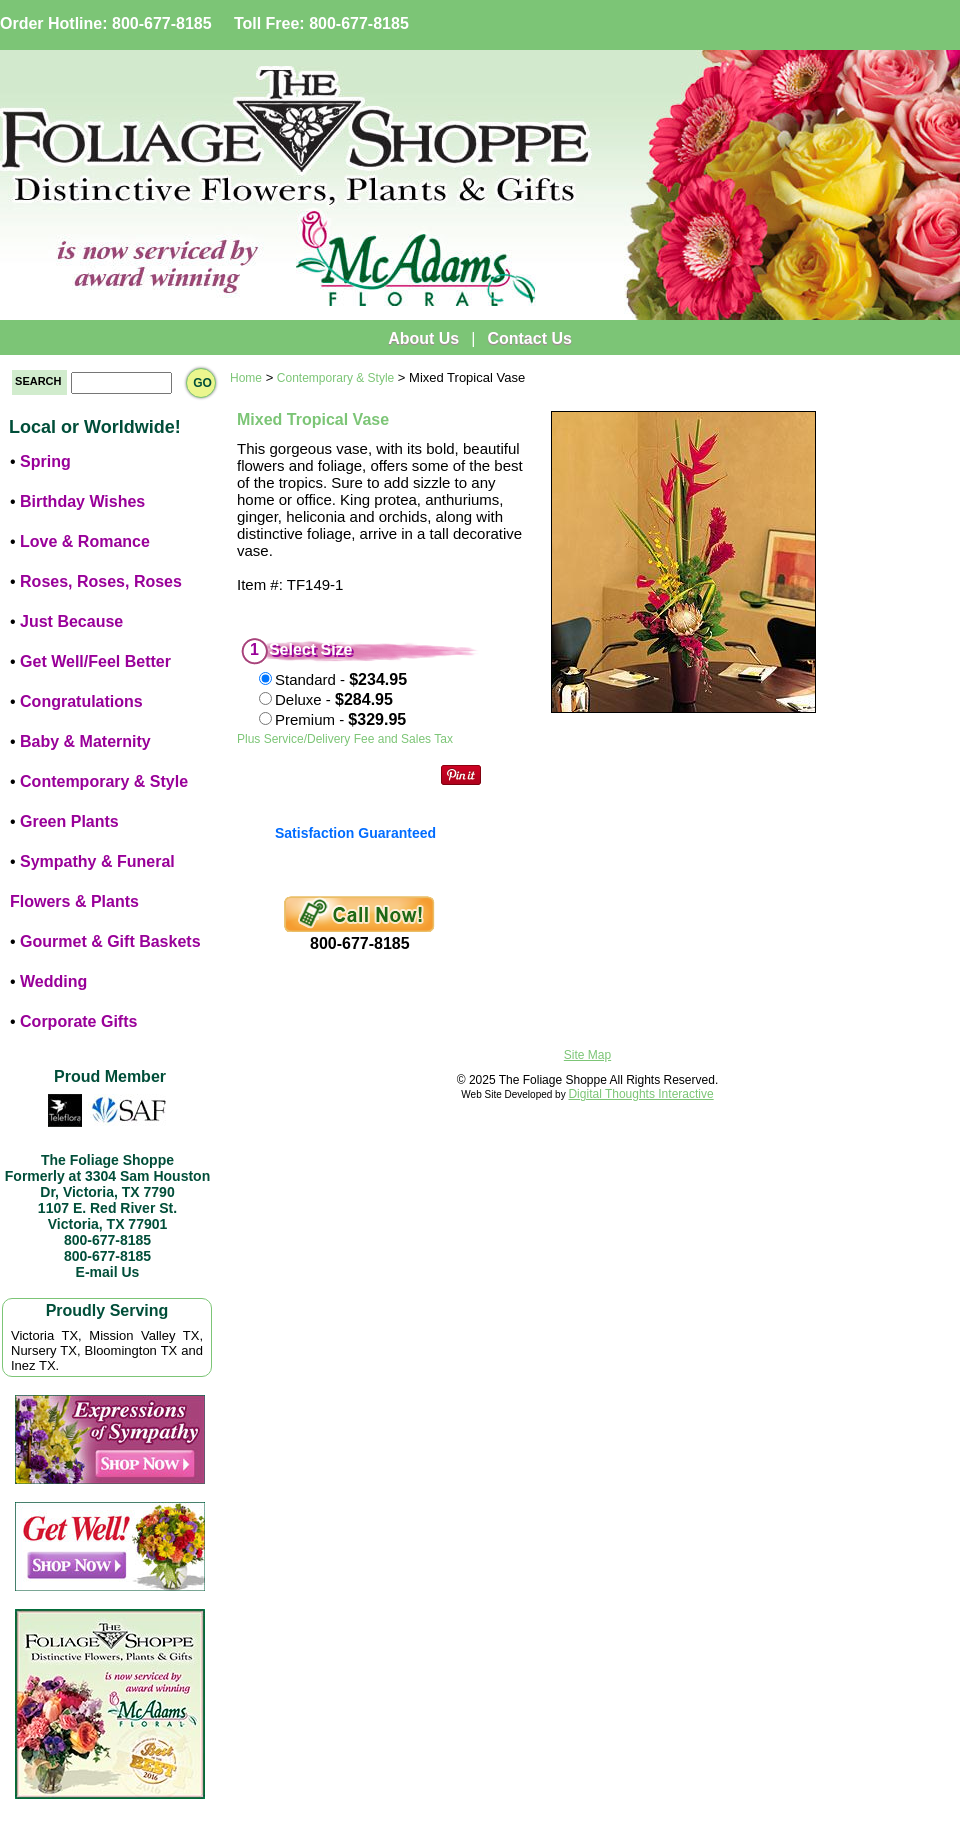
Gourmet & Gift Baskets (110, 941)
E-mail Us (108, 1272)
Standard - (341, 679)
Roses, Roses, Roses (101, 581)
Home (246, 378)
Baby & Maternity (85, 741)
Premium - (340, 719)
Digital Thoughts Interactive (640, 1094)
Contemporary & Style (104, 781)
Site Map (587, 1055)
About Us (423, 338)
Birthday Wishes (82, 501)
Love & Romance (85, 541)
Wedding (53, 981)
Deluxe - (334, 699)
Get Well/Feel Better (95, 661)
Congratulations (81, 701)
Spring (45, 461)
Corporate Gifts (78, 1021)
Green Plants (69, 821)
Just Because (71, 621)
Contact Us (529, 338)
